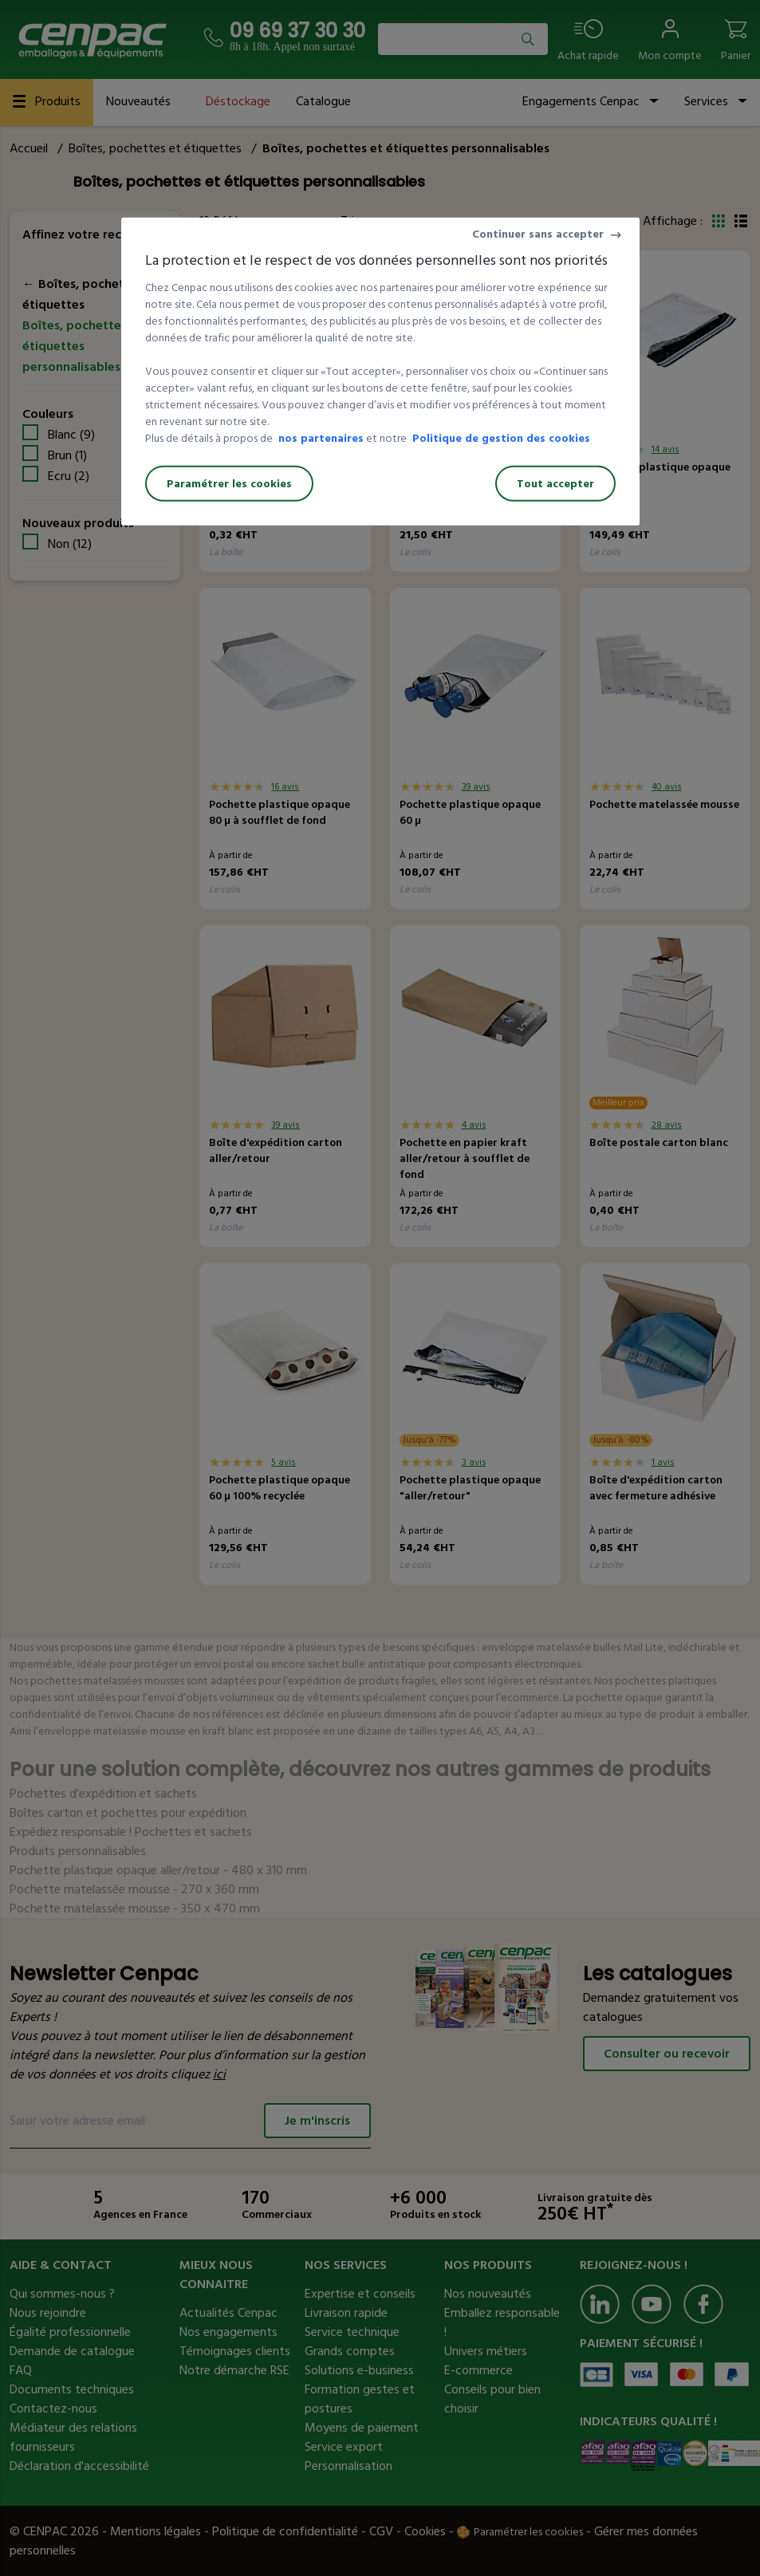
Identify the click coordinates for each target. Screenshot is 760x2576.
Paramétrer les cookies (229, 484)
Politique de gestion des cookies (501, 438)
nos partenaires (321, 438)
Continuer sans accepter (538, 234)
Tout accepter (555, 484)
